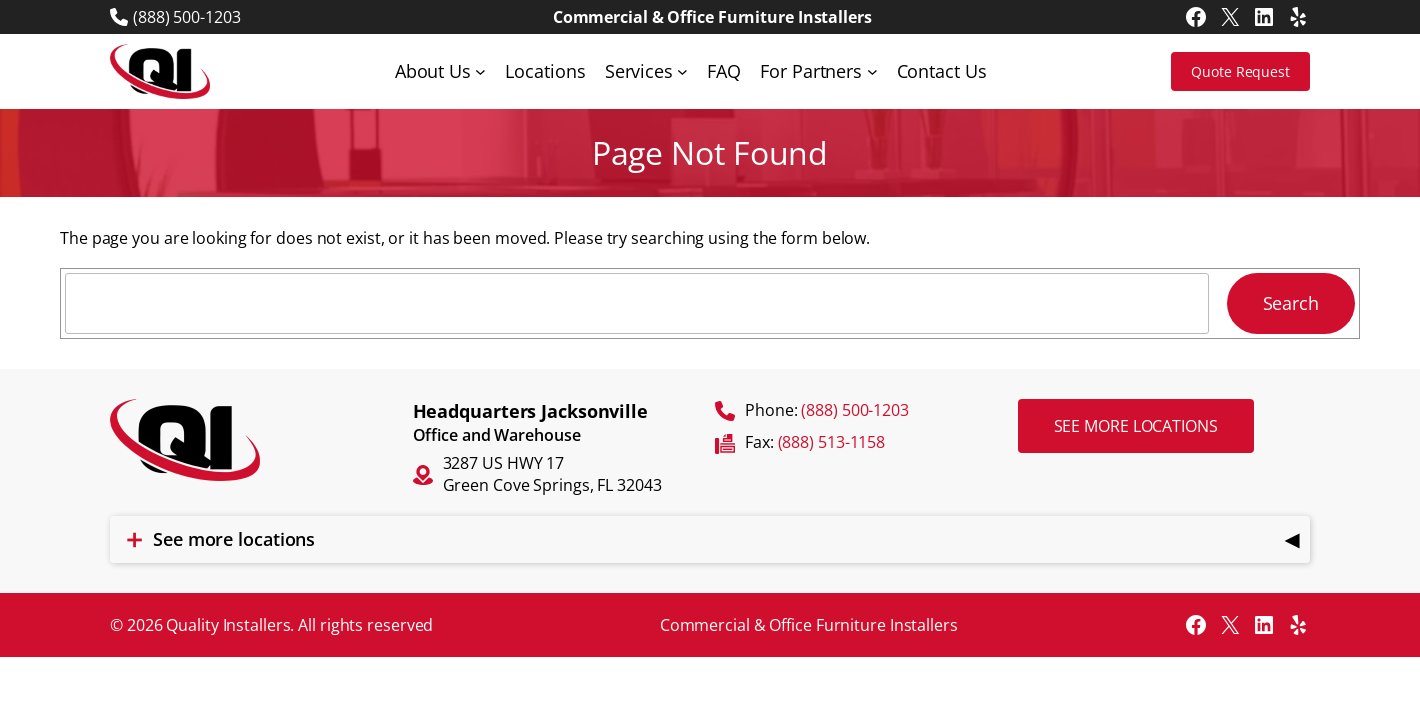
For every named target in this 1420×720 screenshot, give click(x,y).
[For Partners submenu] (872, 71)
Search (1291, 303)
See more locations (1136, 426)
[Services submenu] (682, 71)
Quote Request (1240, 71)
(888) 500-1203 (187, 17)
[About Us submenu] (480, 71)
